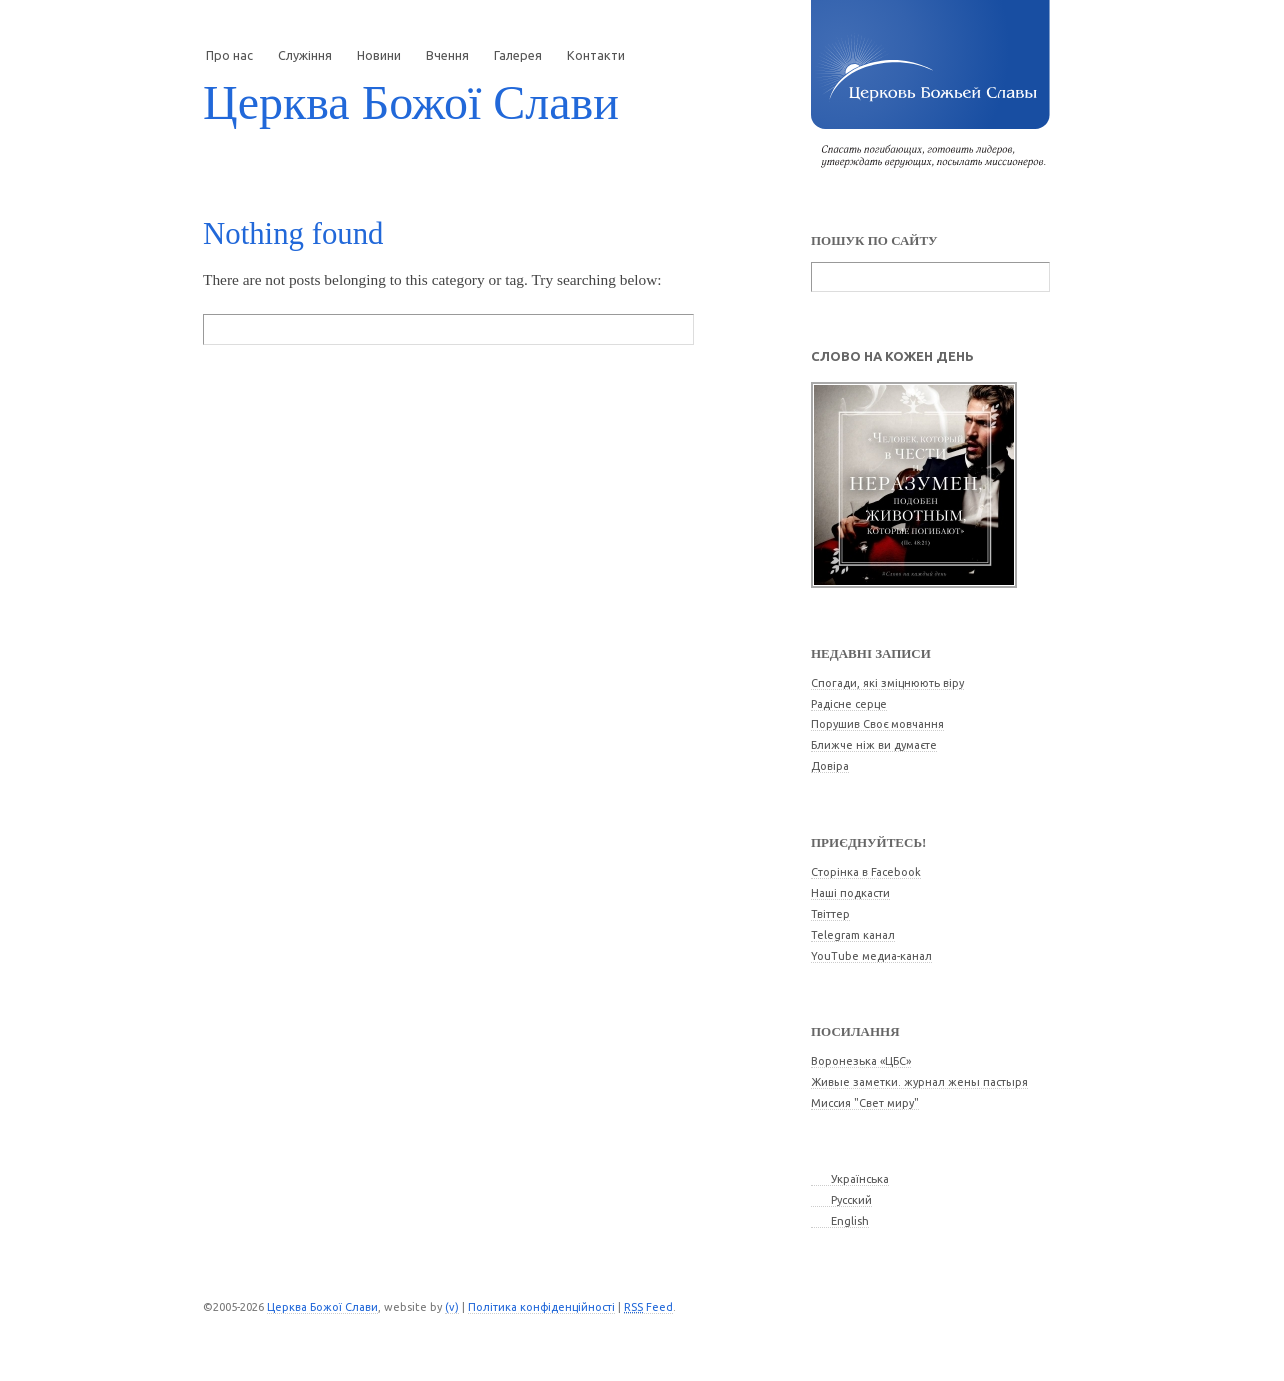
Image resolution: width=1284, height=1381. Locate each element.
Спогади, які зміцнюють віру (887, 683)
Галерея (518, 55)
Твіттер (830, 914)
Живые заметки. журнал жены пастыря (919, 1082)
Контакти (596, 55)
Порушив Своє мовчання (877, 724)
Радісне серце (849, 704)
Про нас (229, 55)
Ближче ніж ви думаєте (874, 745)
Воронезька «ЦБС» (861, 1061)
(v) (452, 1307)
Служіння (305, 55)
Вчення (447, 55)
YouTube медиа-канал (871, 956)
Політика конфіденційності (541, 1307)
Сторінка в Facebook (866, 872)
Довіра (830, 766)
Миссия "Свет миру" (865, 1103)
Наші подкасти (850, 893)
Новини (379, 55)
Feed (648, 1307)
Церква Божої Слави (411, 102)
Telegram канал (853, 935)
